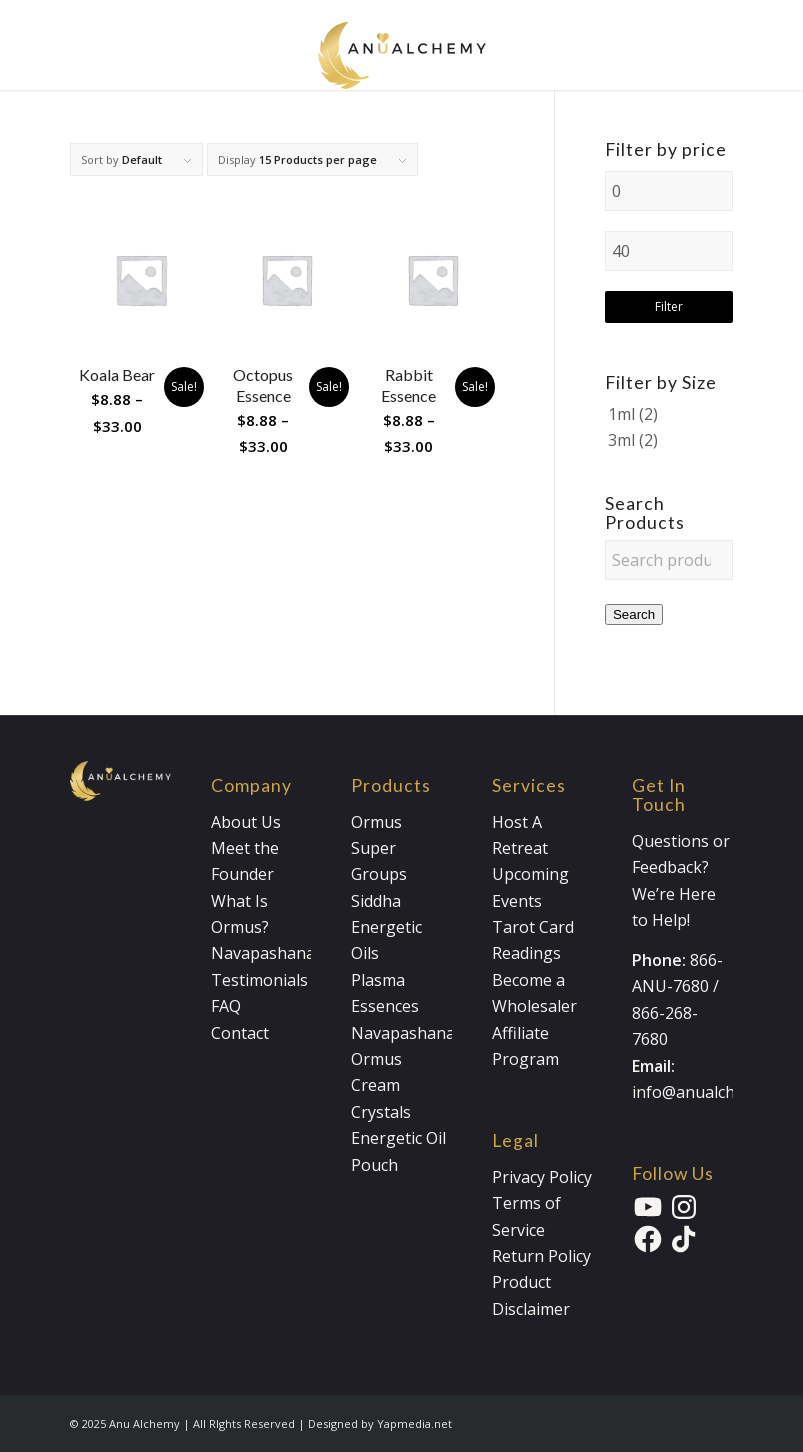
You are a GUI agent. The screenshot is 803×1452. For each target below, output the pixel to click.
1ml (621, 414)
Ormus (376, 822)
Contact (240, 1033)
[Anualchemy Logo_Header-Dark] (401, 45)
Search (634, 614)
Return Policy (541, 1256)
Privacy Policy (542, 1177)
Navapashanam (270, 953)
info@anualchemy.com (716, 1092)
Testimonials (259, 980)
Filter (669, 306)
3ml (621, 440)
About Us (246, 822)
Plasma (378, 980)
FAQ (226, 1006)
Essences (385, 1006)
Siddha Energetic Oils (386, 927)
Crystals (381, 1112)
